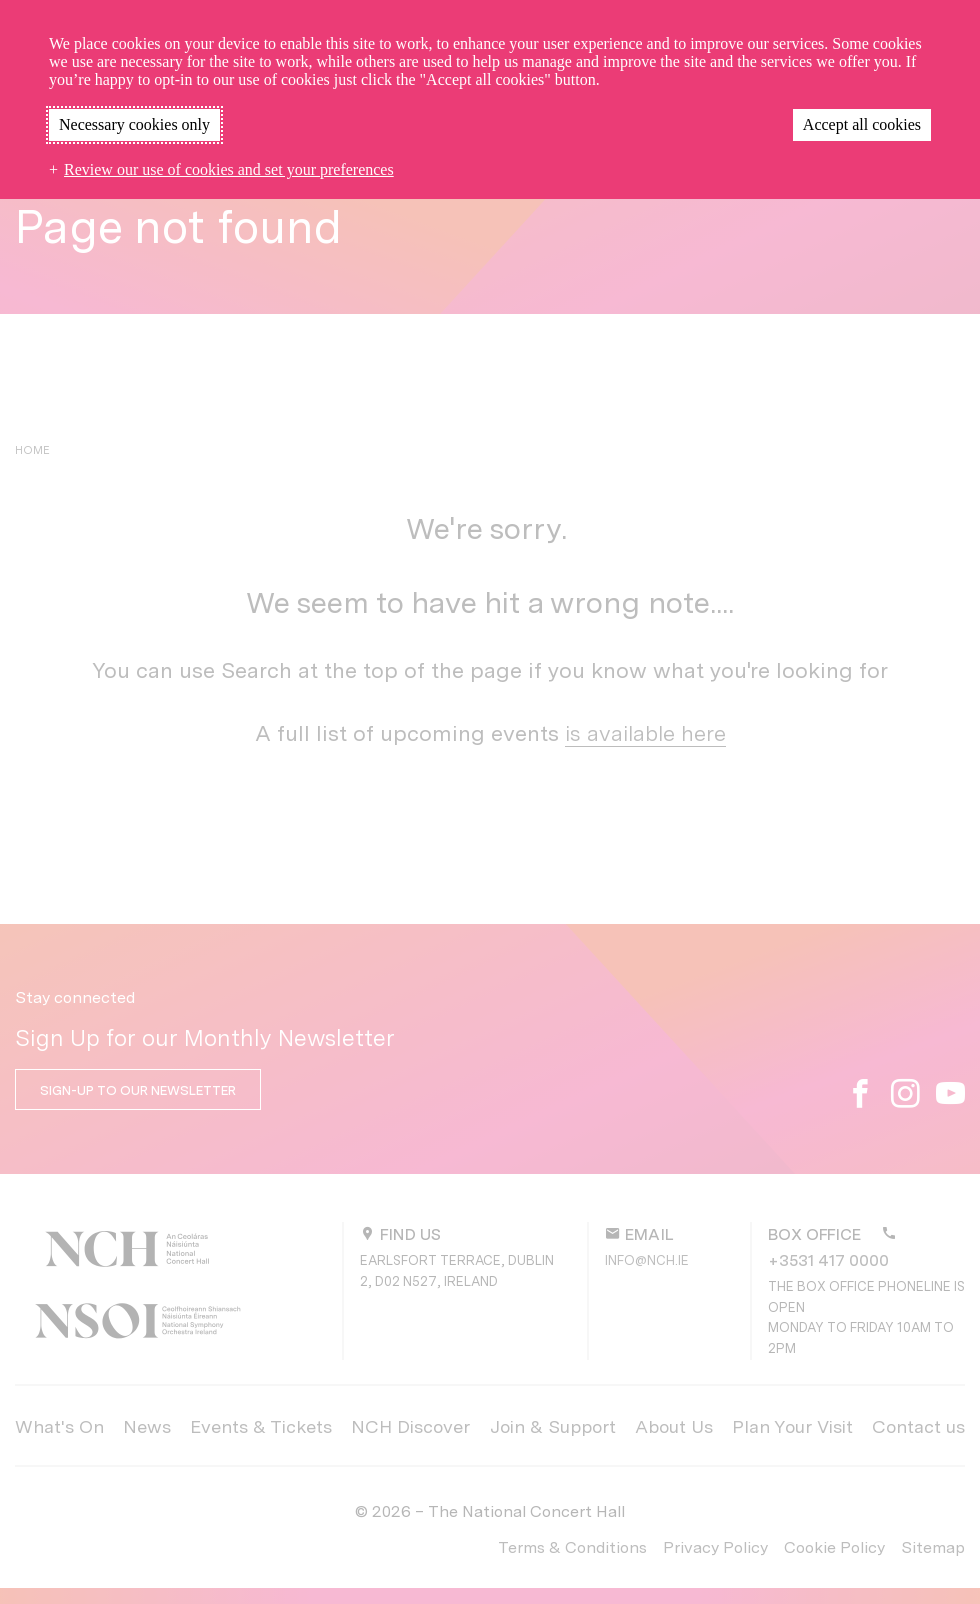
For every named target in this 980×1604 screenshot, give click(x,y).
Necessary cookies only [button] (134, 124)
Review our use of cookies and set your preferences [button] (229, 169)
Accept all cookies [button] (862, 124)
